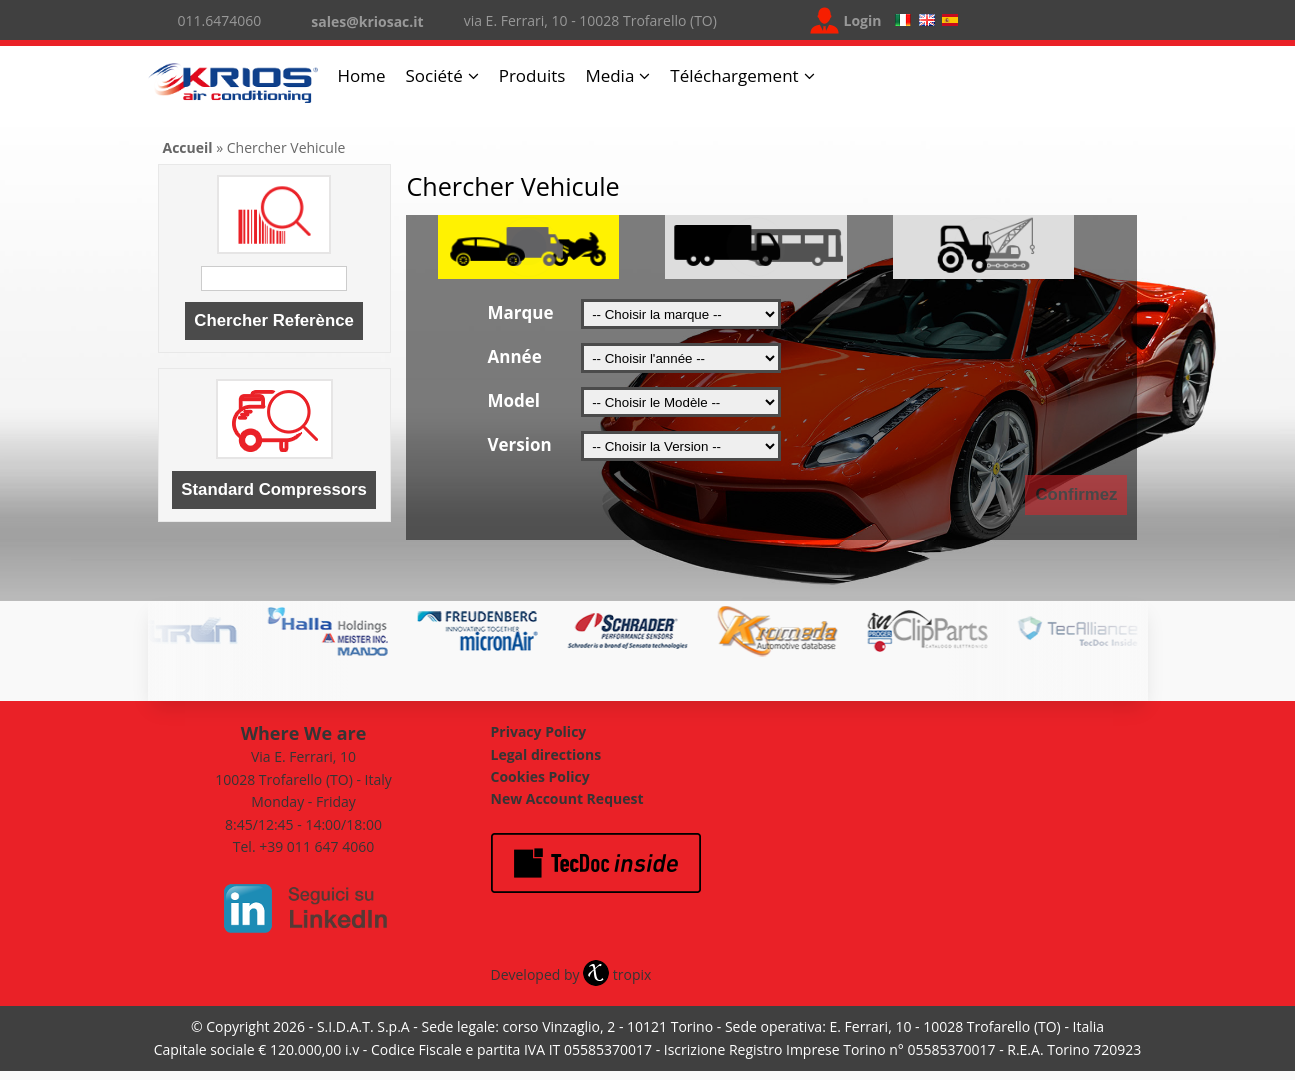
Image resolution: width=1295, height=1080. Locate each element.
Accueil (188, 147)
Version (520, 444)
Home (362, 75)
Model (514, 400)
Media (609, 75)
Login (863, 20)
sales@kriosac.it (367, 21)
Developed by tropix (571, 974)
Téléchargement (734, 75)
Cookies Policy (540, 776)
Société (434, 75)
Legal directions (546, 754)
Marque (521, 312)
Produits (532, 75)
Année (515, 356)
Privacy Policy (539, 731)
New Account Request (567, 798)
